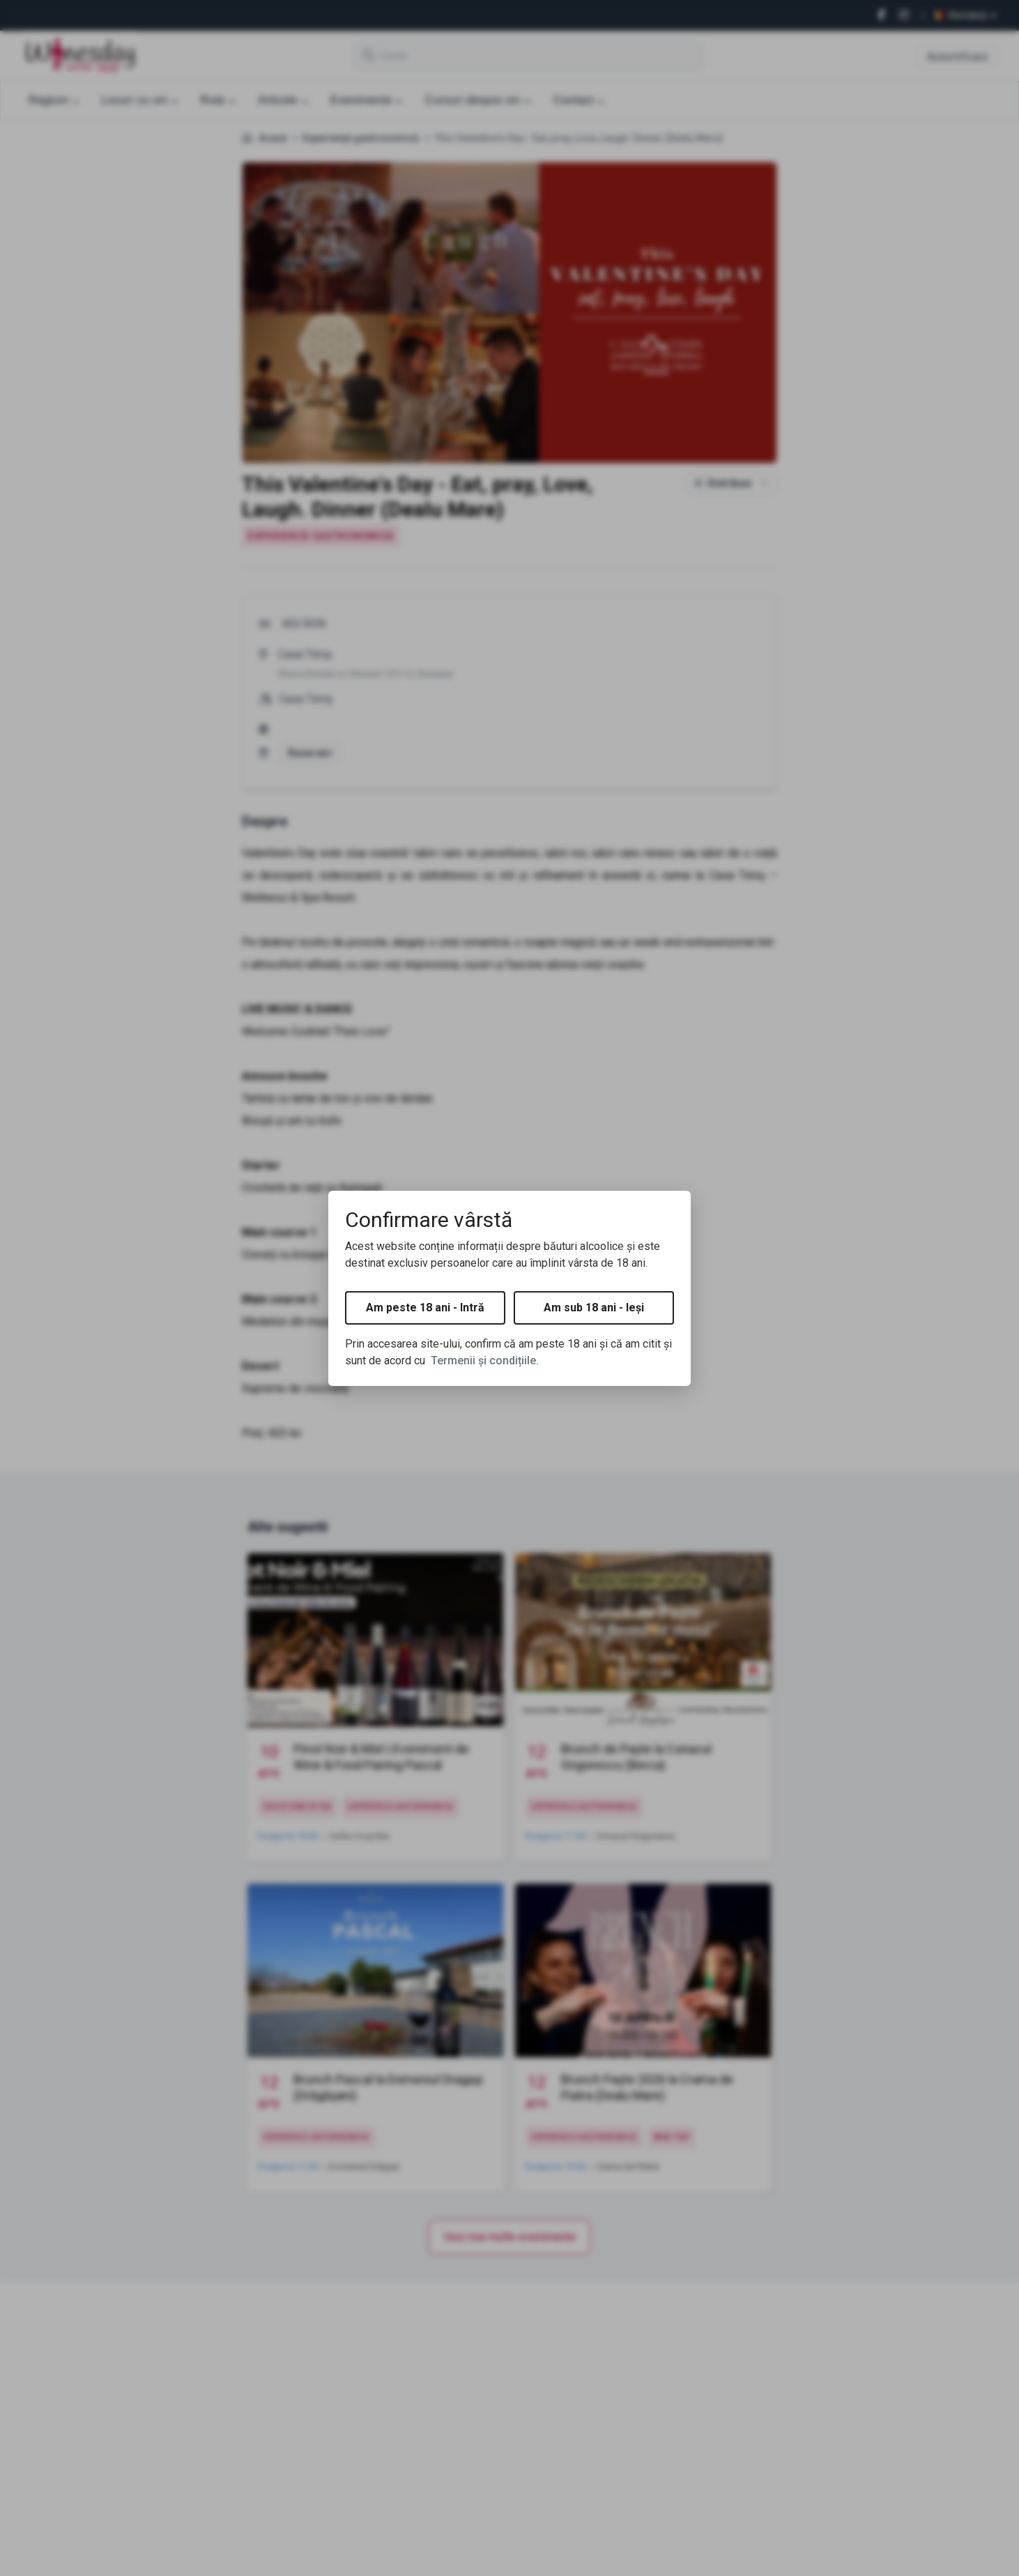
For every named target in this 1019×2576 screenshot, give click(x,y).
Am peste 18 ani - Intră (425, 1307)
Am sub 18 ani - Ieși (594, 1307)
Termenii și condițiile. (485, 1360)
